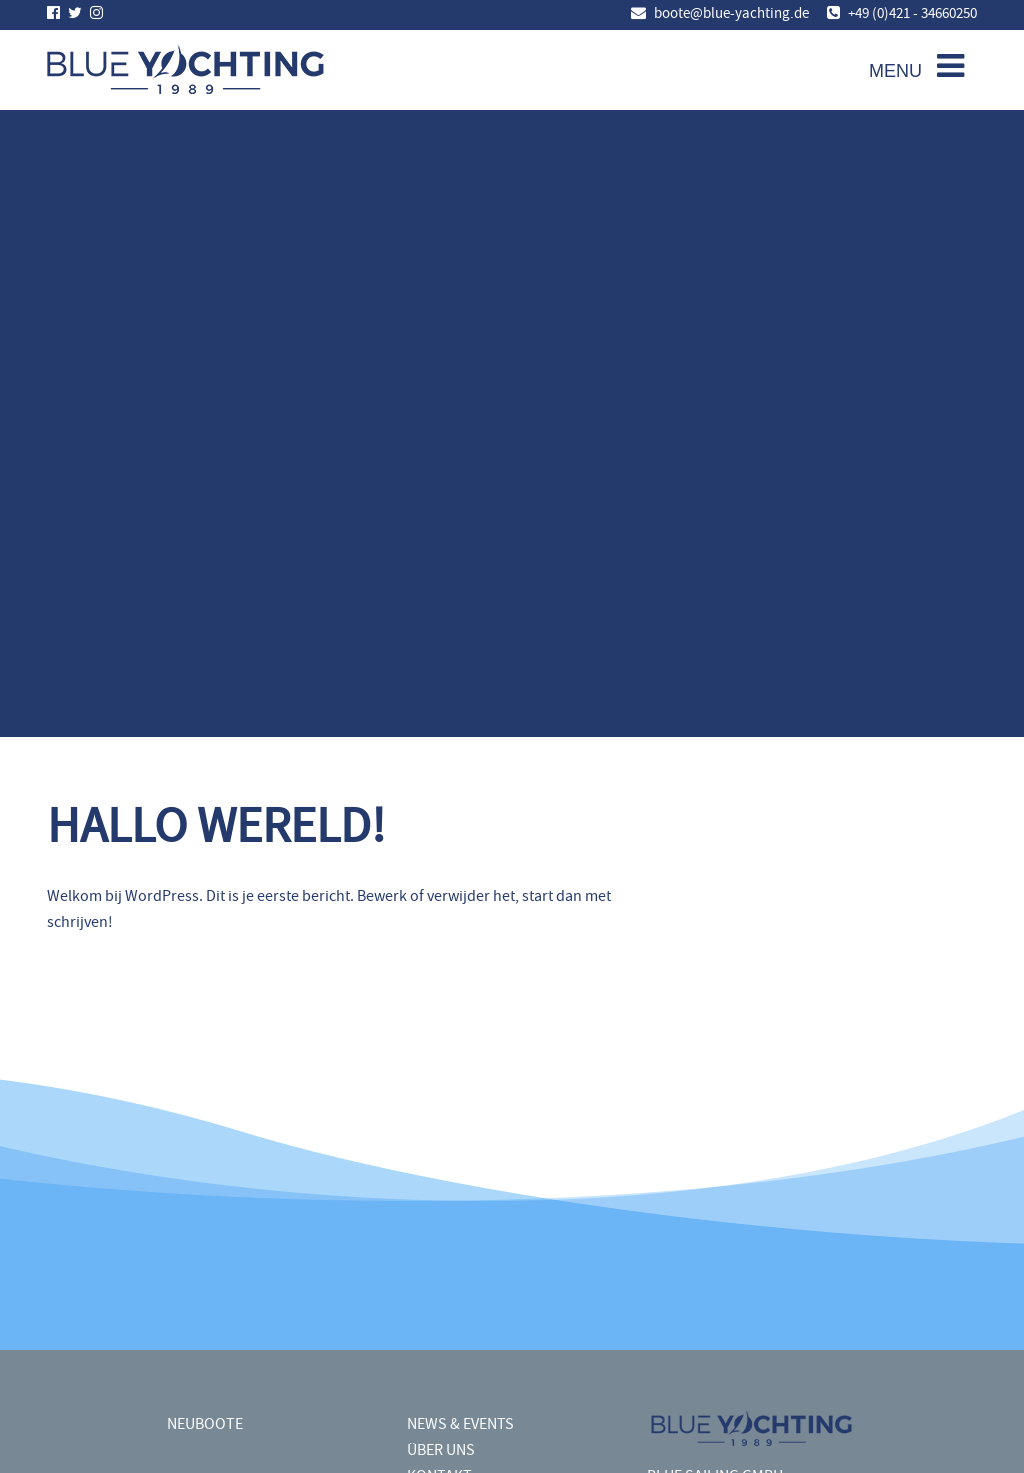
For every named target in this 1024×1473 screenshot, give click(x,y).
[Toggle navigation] (911, 68)
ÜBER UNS (441, 1449)
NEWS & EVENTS (460, 1423)
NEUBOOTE (205, 1423)
